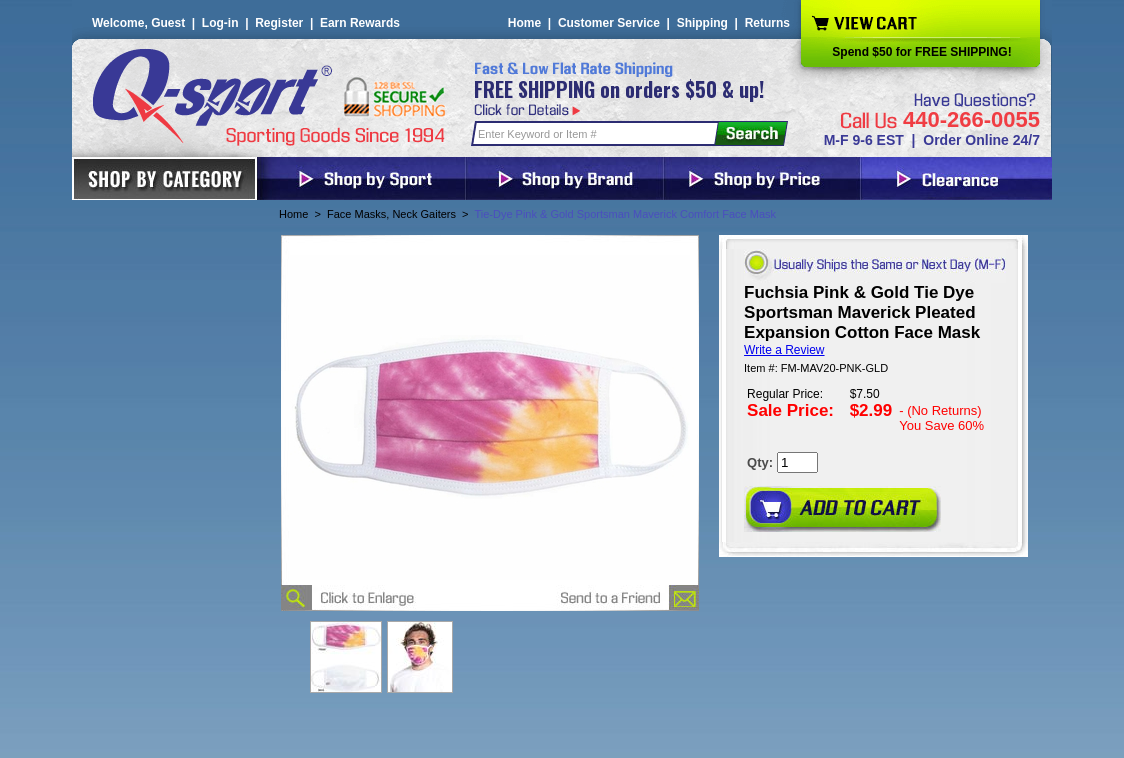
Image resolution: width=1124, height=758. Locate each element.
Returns (767, 23)
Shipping (702, 23)
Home (524, 23)
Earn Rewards (360, 23)
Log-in (220, 23)
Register (279, 23)
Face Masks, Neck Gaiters (391, 214)
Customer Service (609, 23)
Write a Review (784, 350)
